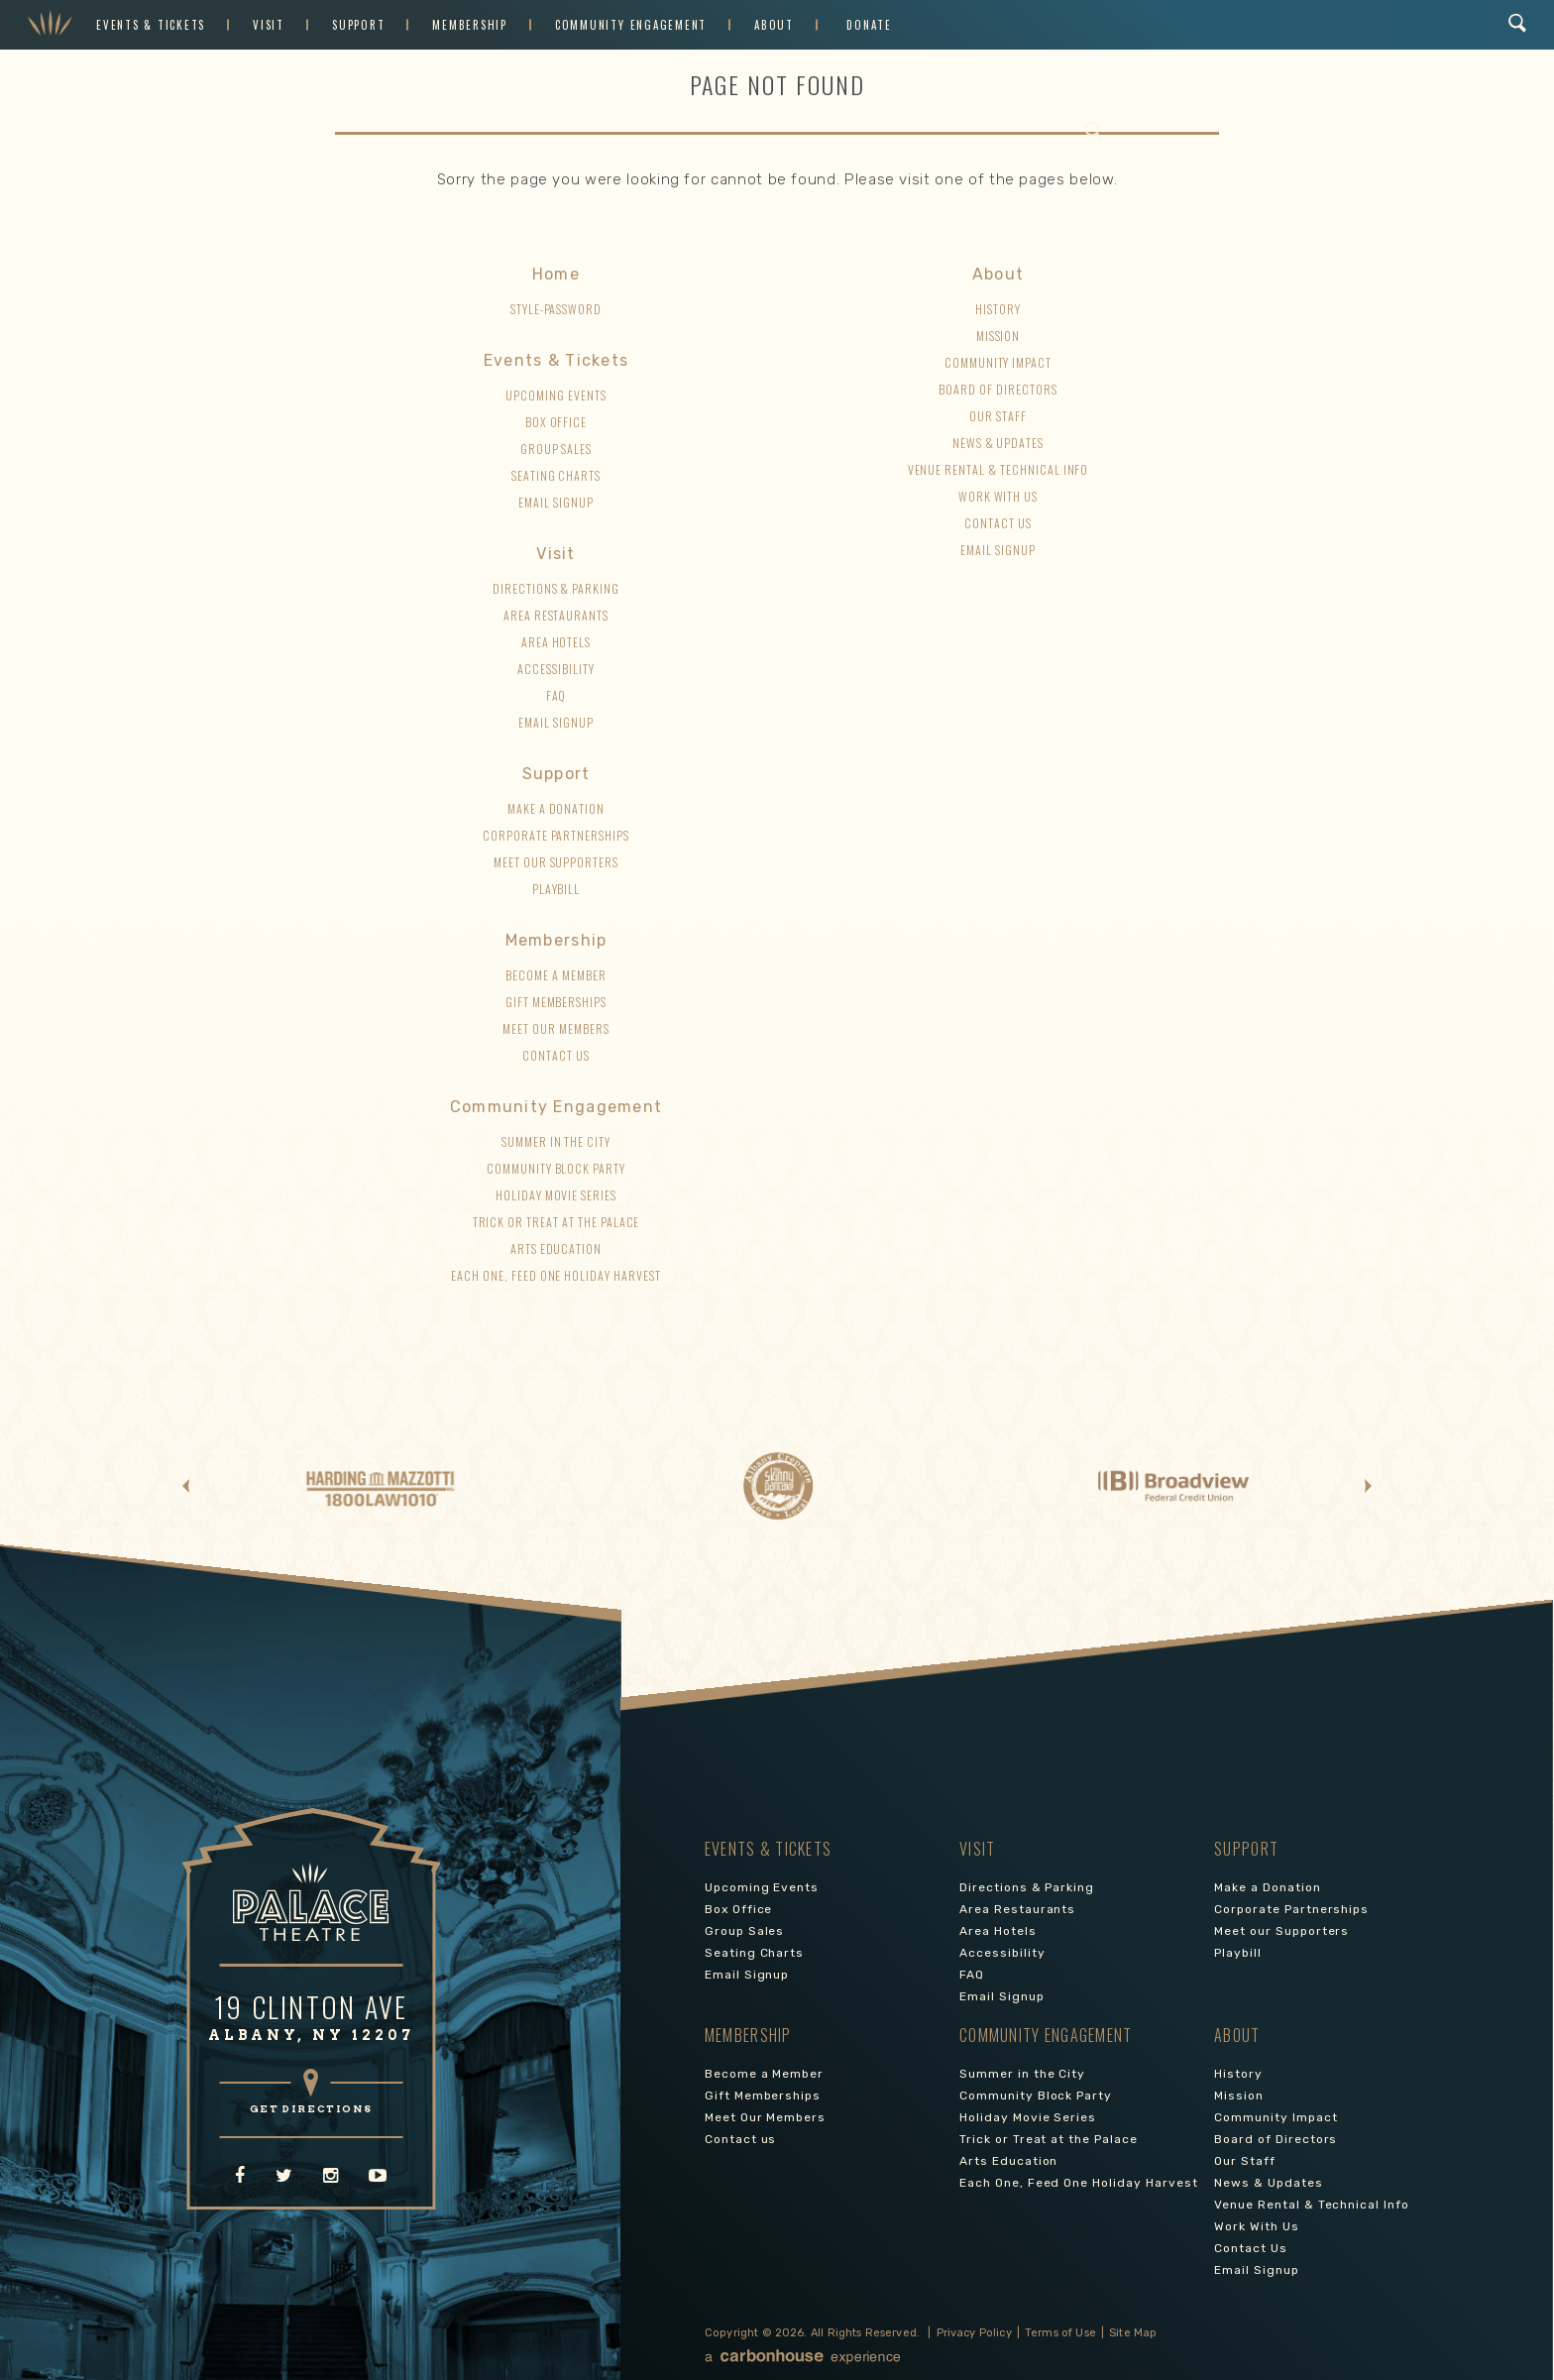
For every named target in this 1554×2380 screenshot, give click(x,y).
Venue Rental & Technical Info (998, 469)
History (998, 308)
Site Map (1133, 2332)
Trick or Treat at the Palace (556, 1221)
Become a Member (555, 974)
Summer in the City (555, 1141)
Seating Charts (556, 475)
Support (358, 25)
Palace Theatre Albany (50, 25)
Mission (998, 335)
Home (556, 274)
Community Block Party (556, 1168)
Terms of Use (1060, 2332)
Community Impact (998, 362)
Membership (469, 25)
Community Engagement (631, 25)
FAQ (556, 695)
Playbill (556, 888)
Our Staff (998, 415)
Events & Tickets (150, 25)
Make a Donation (556, 808)
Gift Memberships (556, 1001)
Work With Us (998, 496)
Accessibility (555, 668)
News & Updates (998, 442)
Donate (869, 25)
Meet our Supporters (556, 861)
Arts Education (556, 1248)
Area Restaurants (556, 615)
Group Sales (556, 448)
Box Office (556, 421)
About (774, 25)
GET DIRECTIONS (311, 2108)
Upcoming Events (555, 395)
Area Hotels (556, 641)
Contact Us (998, 522)
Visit (268, 25)
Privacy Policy (974, 2332)
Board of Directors (997, 389)
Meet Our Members (555, 1028)
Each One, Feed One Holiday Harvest (556, 1275)
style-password (556, 308)
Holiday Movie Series (556, 1195)
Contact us (556, 1055)
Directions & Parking (556, 588)
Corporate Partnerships (556, 835)
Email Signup (556, 502)
